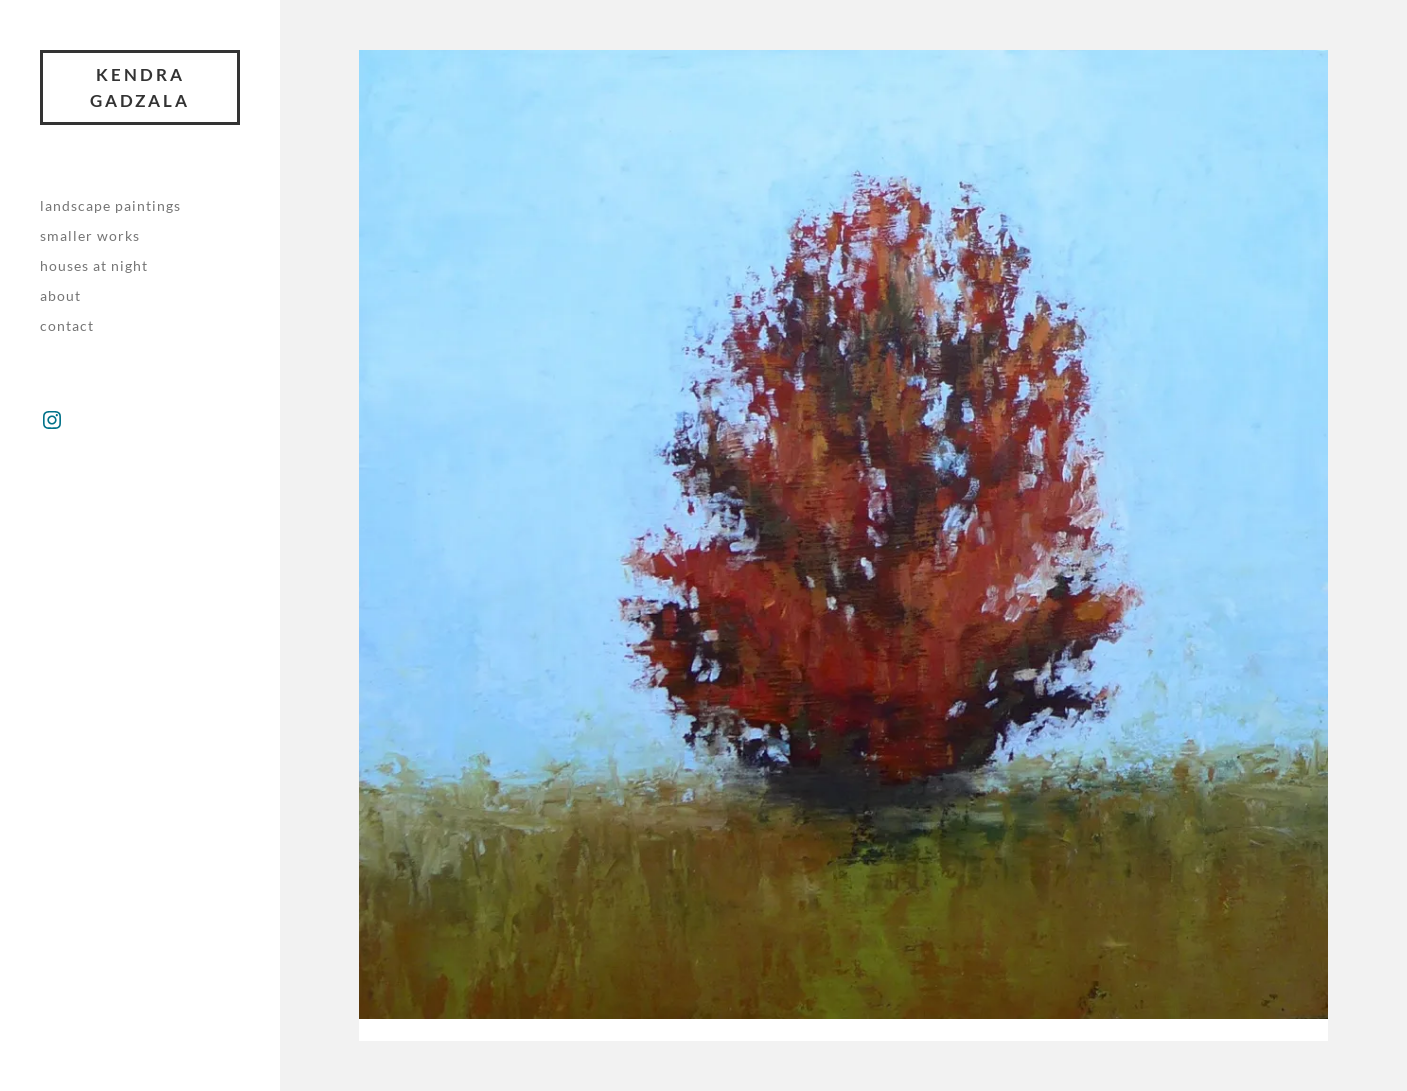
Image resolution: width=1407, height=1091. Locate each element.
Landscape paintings (110, 205)
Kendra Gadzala (140, 87)
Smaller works (90, 235)
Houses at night (94, 265)
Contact (67, 325)
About (60, 295)
